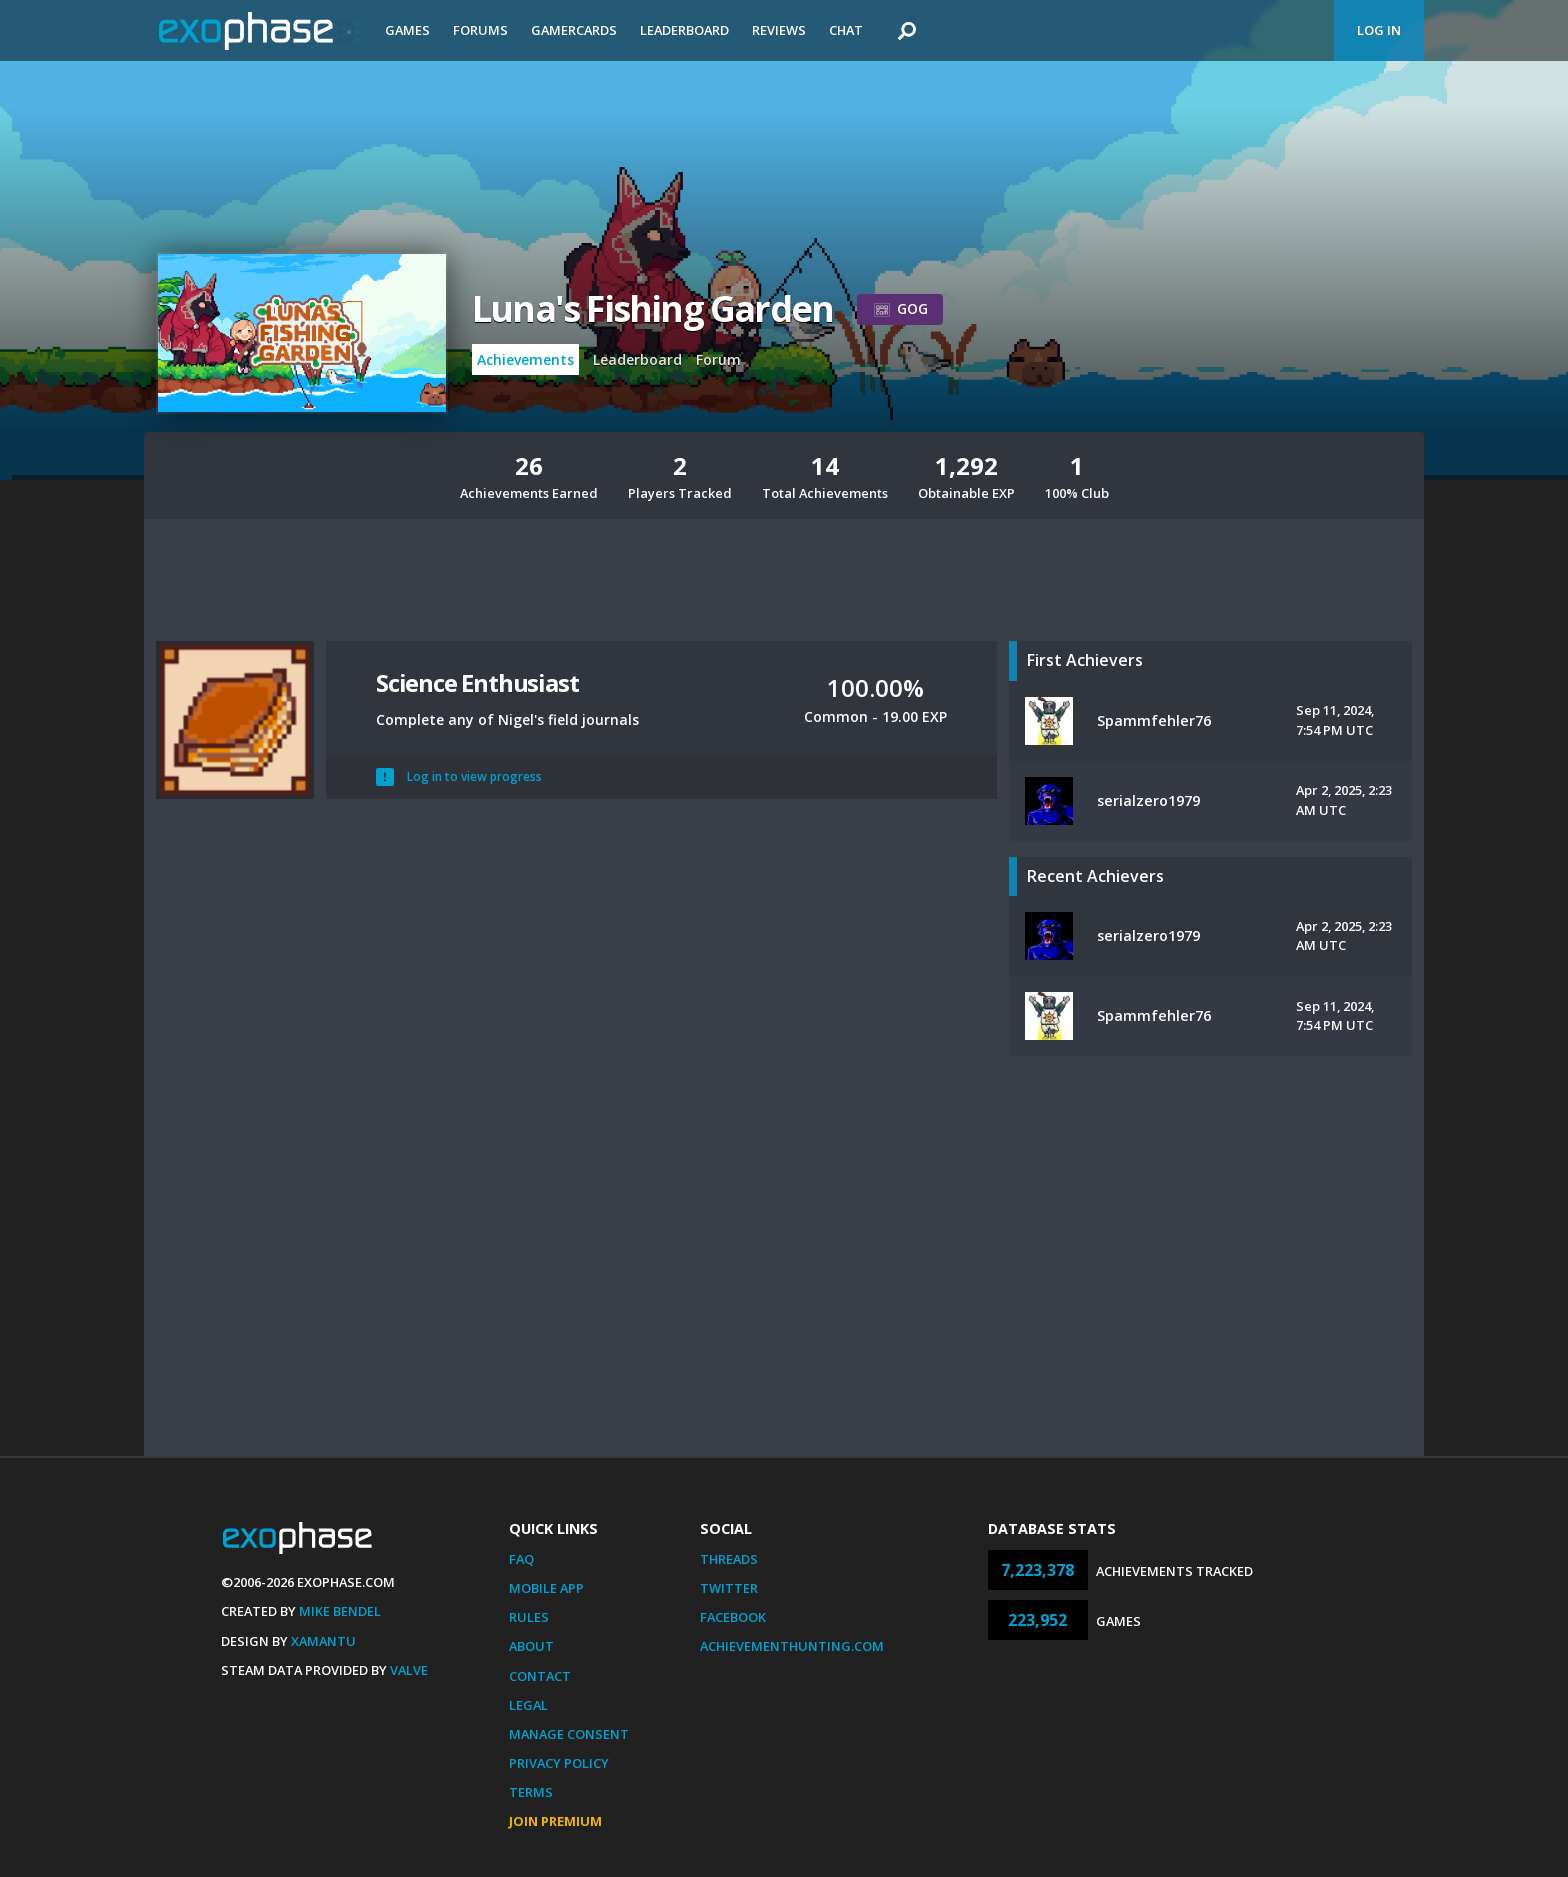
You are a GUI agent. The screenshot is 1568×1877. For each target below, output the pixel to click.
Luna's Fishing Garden (652, 308)
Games (407, 30)
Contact (540, 1676)
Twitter (729, 1588)
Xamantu (323, 1641)
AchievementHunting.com (792, 1646)
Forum (718, 359)
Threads (729, 1559)
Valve (409, 1670)
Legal (528, 1705)
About (531, 1646)
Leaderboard (684, 30)
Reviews (779, 30)
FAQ (521, 1559)
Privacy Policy (559, 1763)
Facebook (733, 1617)
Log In (1379, 30)
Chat (846, 30)
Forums (480, 30)
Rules (529, 1617)
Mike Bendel (340, 1611)
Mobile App (546, 1588)
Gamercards (574, 30)
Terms (531, 1792)
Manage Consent (569, 1734)
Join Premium (555, 1821)
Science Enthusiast (477, 682)
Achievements (525, 359)
